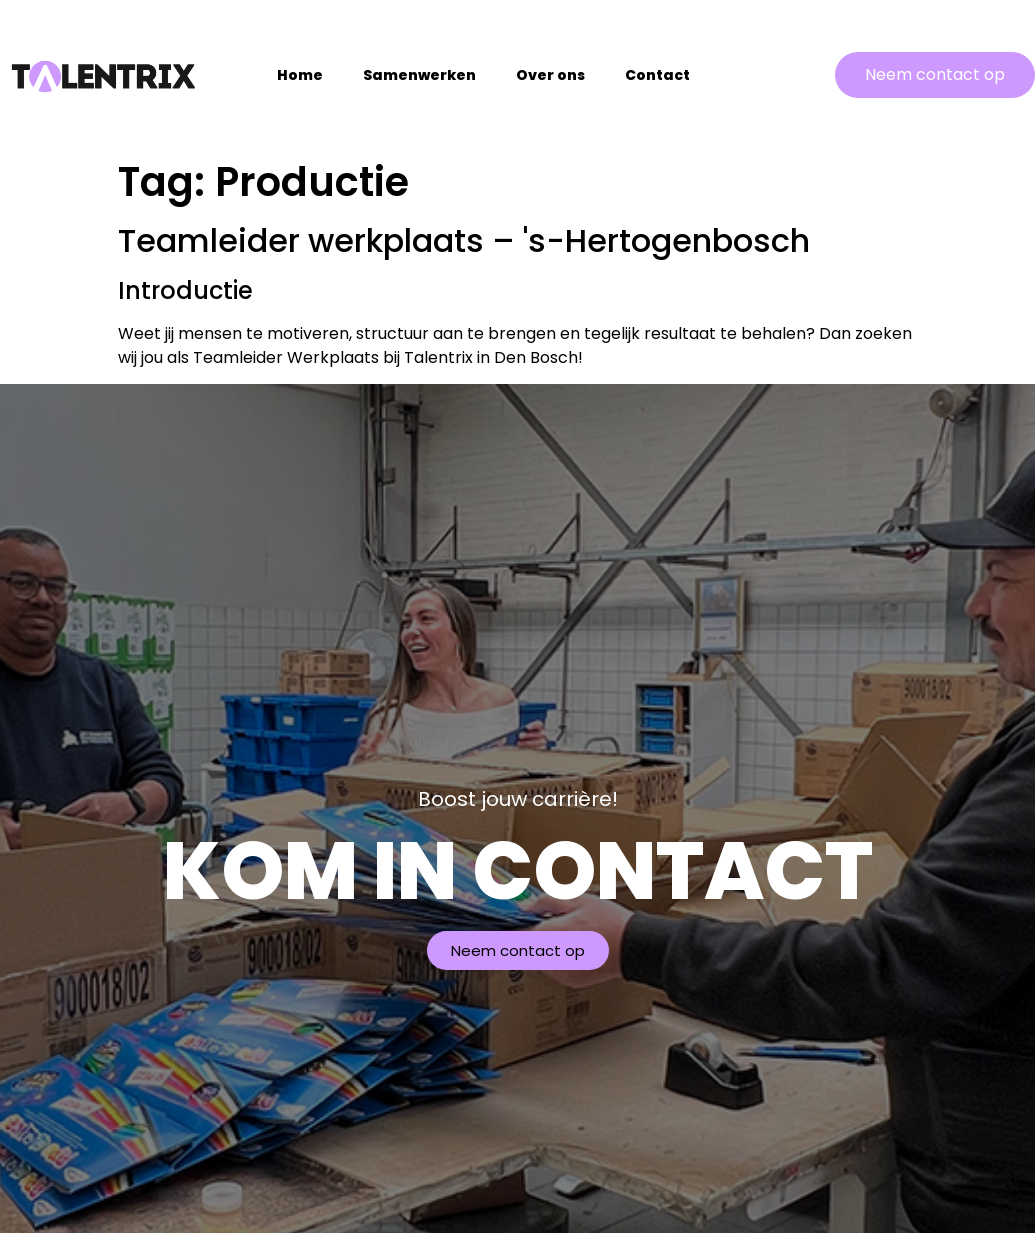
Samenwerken (419, 75)
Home (300, 75)
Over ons (550, 75)
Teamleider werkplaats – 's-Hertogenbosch (464, 240)
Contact (657, 75)
